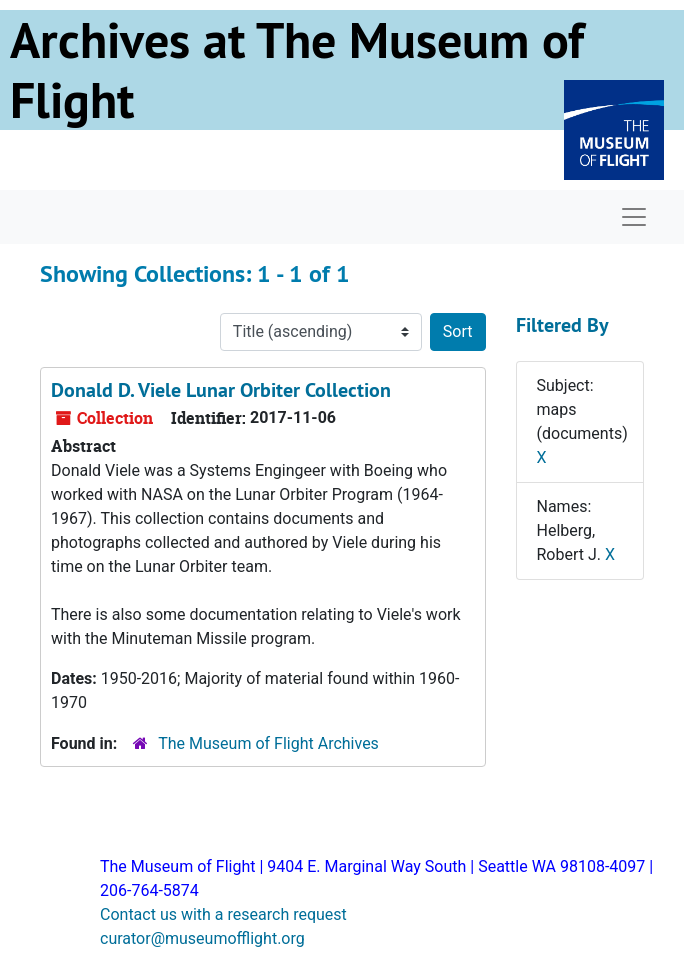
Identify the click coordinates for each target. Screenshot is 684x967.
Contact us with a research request (223, 914)
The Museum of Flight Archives (268, 743)
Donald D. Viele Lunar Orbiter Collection (221, 390)
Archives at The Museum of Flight (297, 70)
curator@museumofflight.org (202, 938)
